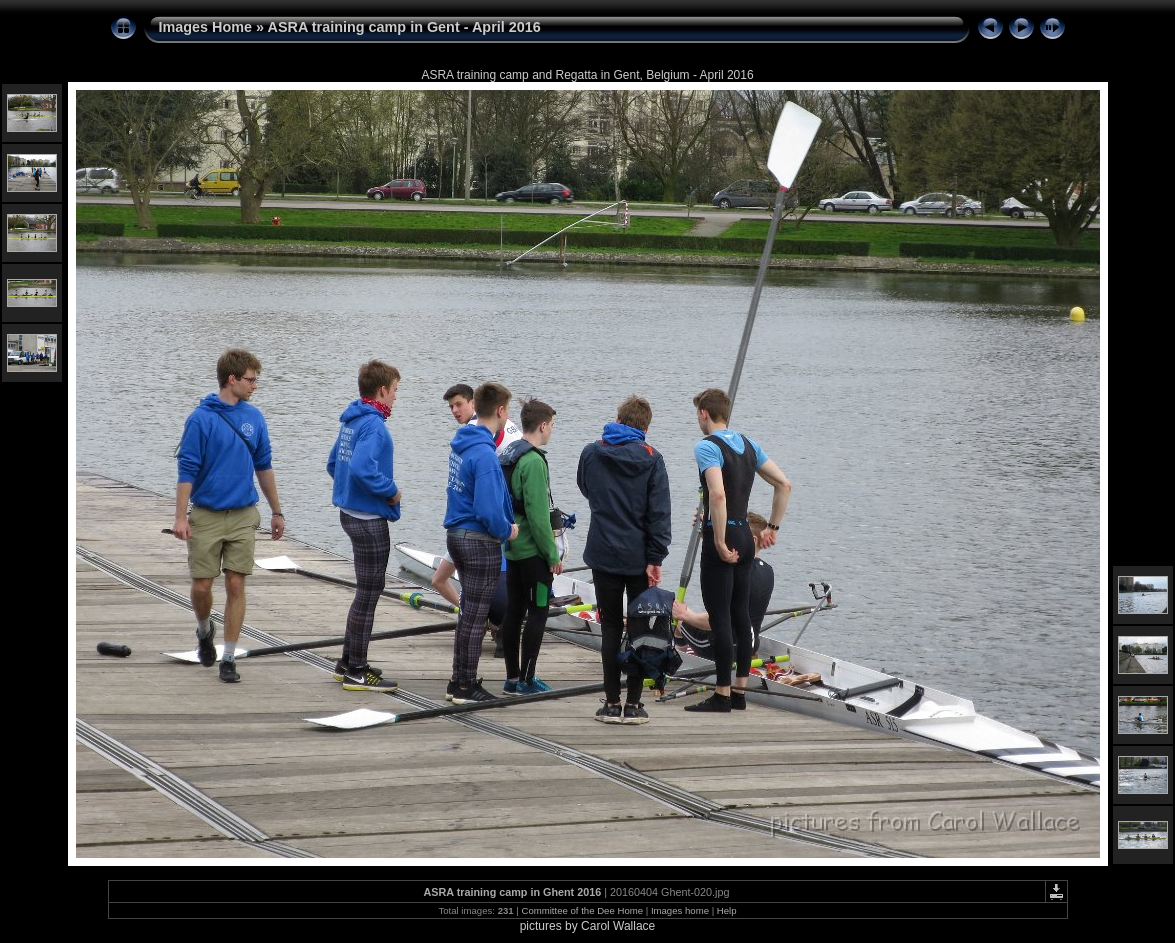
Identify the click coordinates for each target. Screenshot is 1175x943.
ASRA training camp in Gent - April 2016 (404, 27)
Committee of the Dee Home (582, 910)
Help (727, 910)
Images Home (206, 27)
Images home (680, 910)
